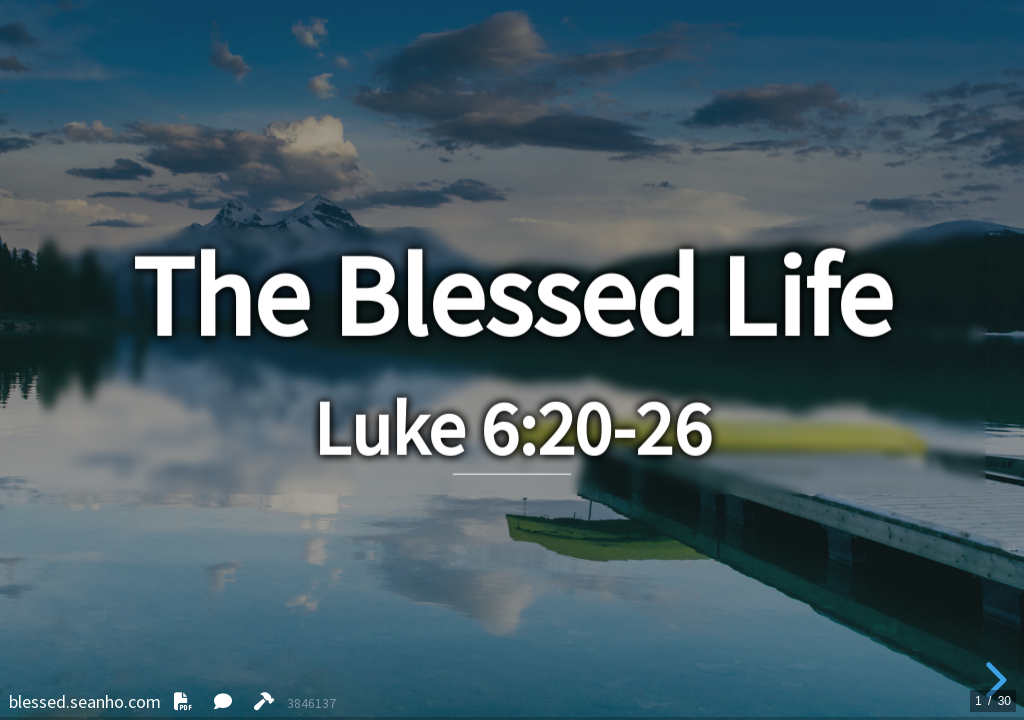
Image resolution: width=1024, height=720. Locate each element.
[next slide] (993, 680)
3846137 (311, 703)
